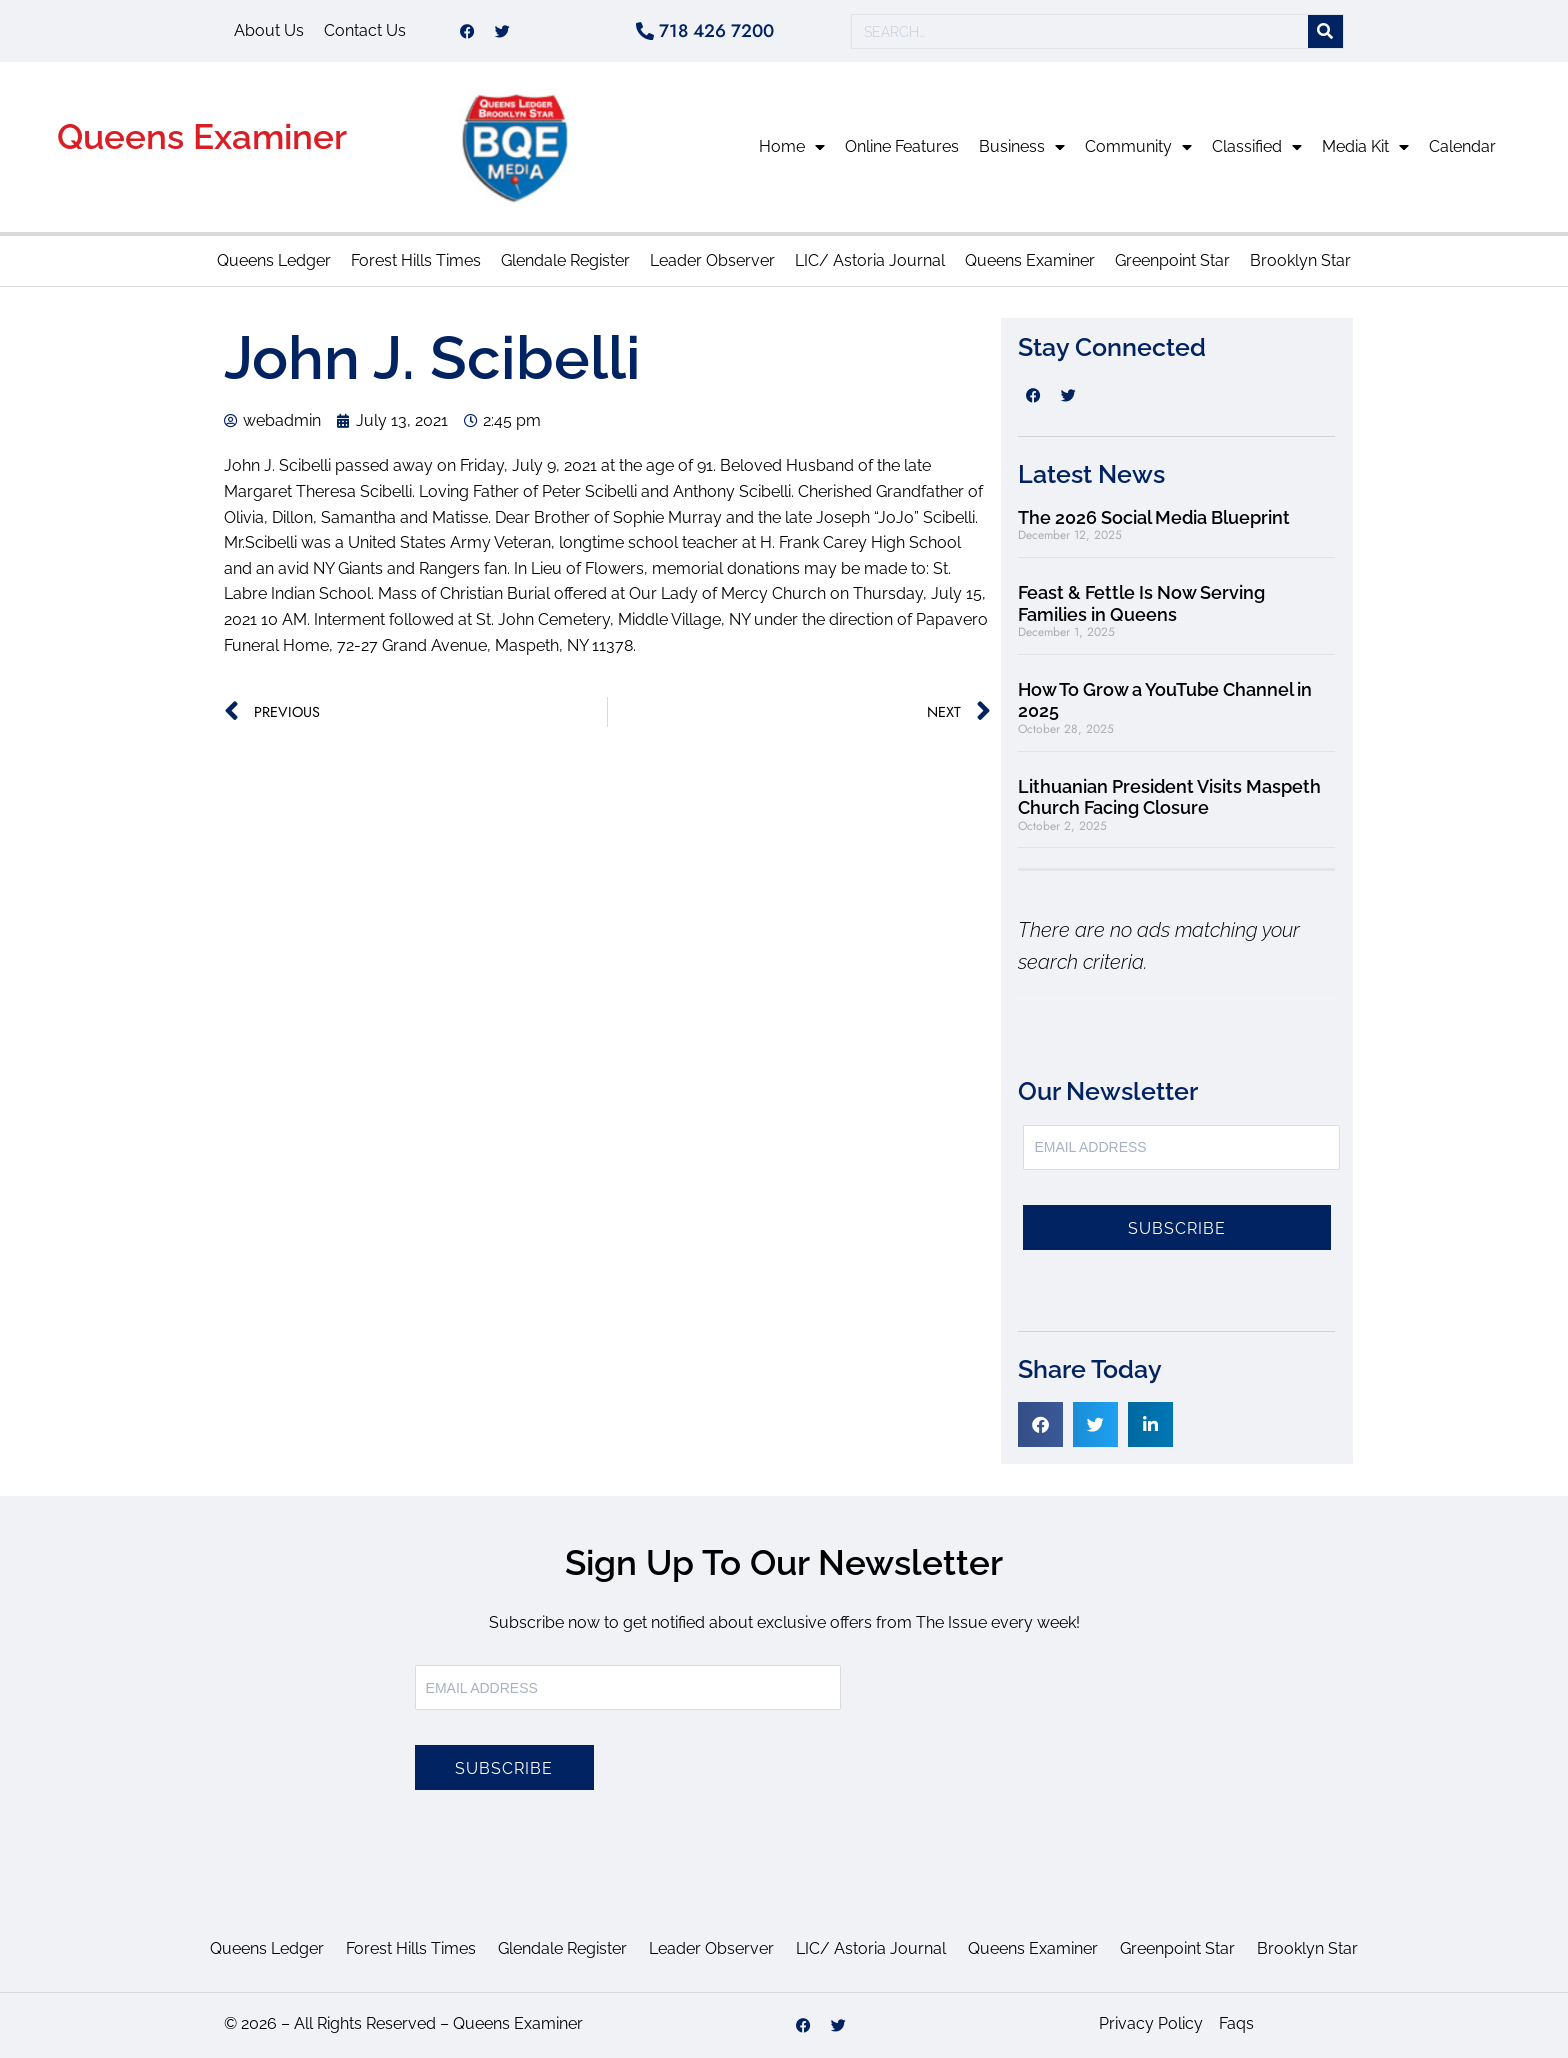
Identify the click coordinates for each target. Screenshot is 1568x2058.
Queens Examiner (202, 136)
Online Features (902, 146)
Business (1022, 147)
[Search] (1325, 31)
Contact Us (365, 30)
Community (1138, 147)
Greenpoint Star (1172, 260)
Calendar (1462, 146)
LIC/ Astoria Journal (870, 260)
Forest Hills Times (416, 260)
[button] (1040, 1424)
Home (792, 147)
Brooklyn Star (1300, 260)
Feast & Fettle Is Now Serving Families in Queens (1141, 603)
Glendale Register (565, 260)
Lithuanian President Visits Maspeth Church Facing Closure (1169, 797)
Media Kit (1365, 147)
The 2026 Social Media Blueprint (1154, 517)
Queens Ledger (274, 260)
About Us (269, 30)
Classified (1257, 147)
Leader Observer (712, 260)
